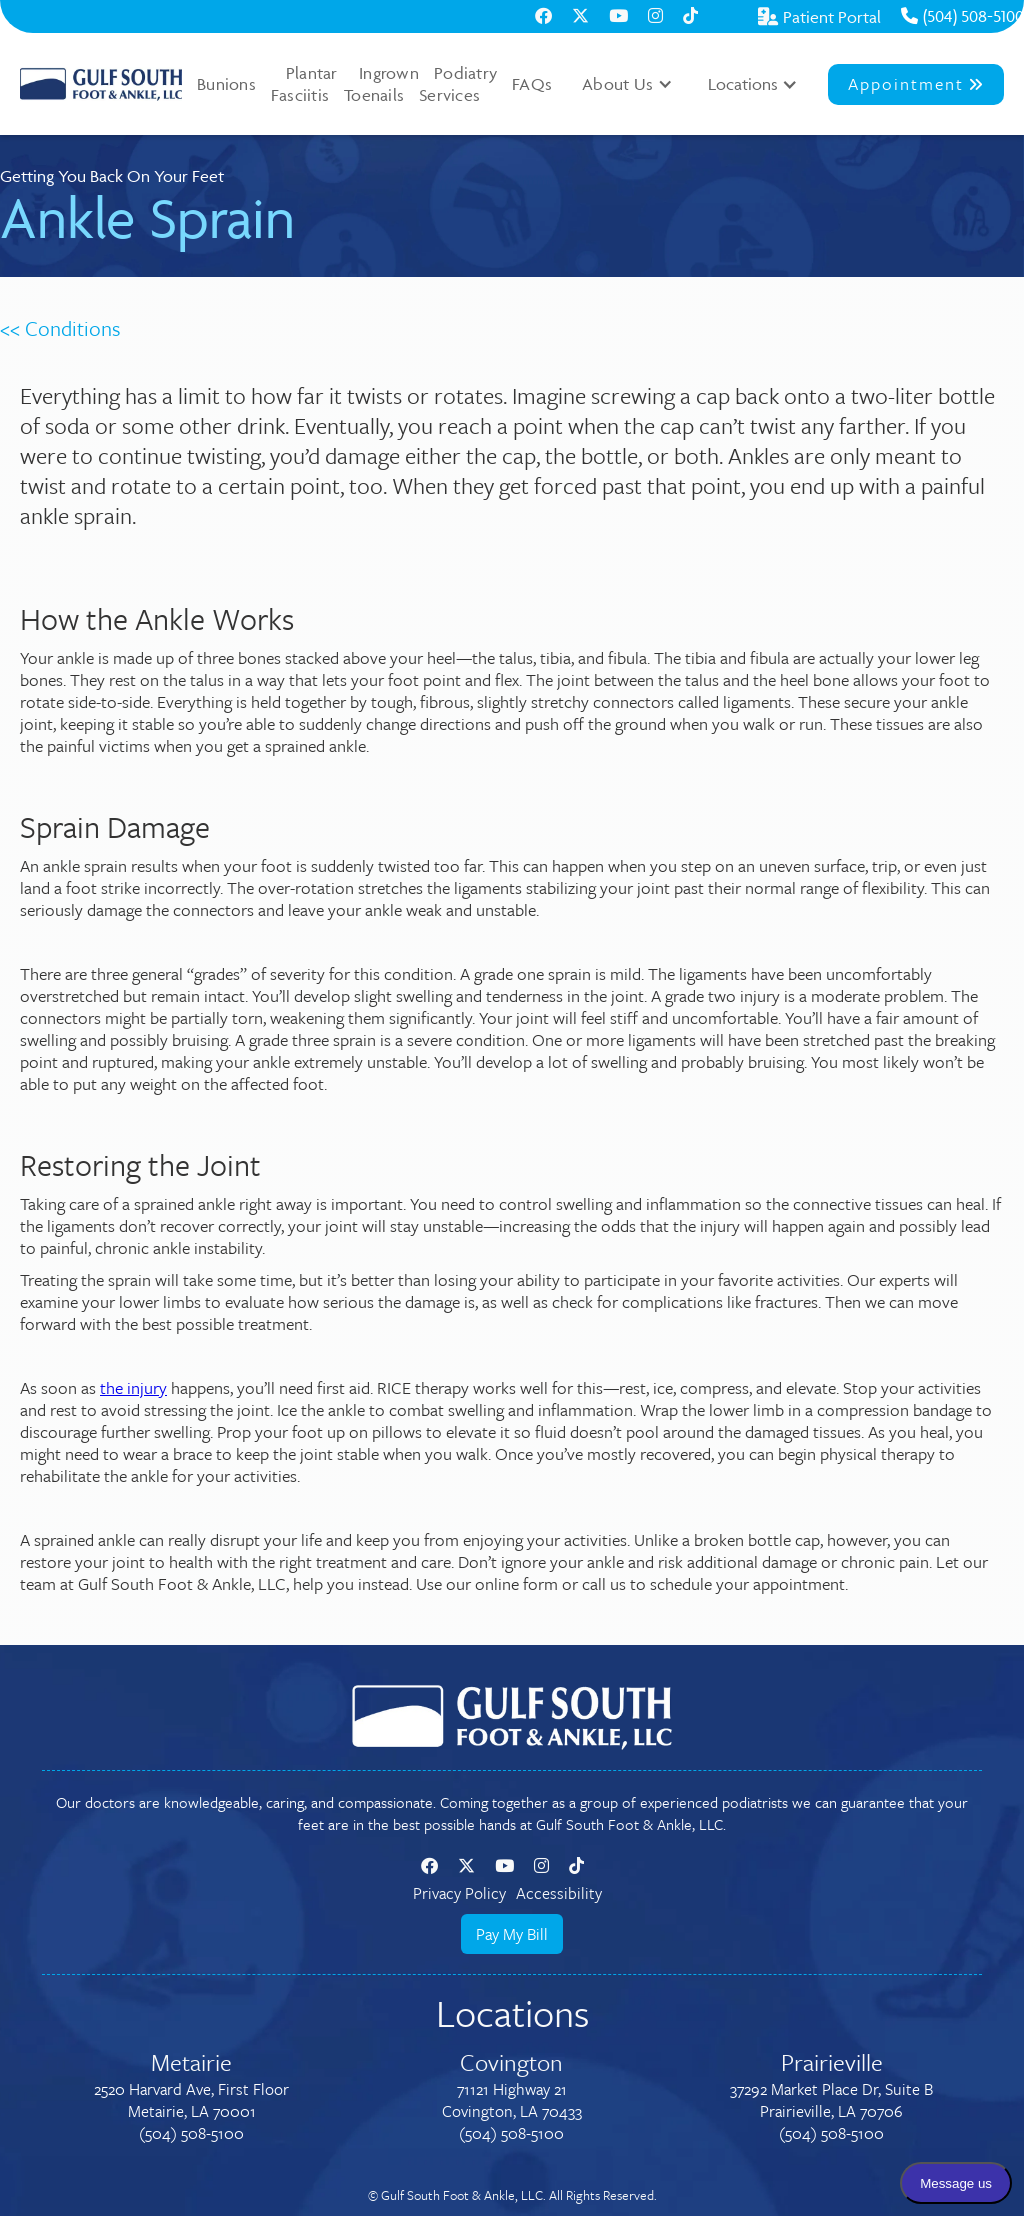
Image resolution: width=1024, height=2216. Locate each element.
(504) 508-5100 (962, 16)
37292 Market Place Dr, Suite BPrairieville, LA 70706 (831, 2100)
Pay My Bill (512, 1934)
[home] (101, 84)
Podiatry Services (458, 84)
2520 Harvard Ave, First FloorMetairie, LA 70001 (191, 2100)
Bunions (226, 84)
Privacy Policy (459, 1893)
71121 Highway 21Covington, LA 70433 (512, 2100)
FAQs (532, 84)
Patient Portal (819, 17)
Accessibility (559, 1893)
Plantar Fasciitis (304, 84)
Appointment (916, 83)
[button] (627, 84)
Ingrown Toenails (381, 84)
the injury (133, 1387)
